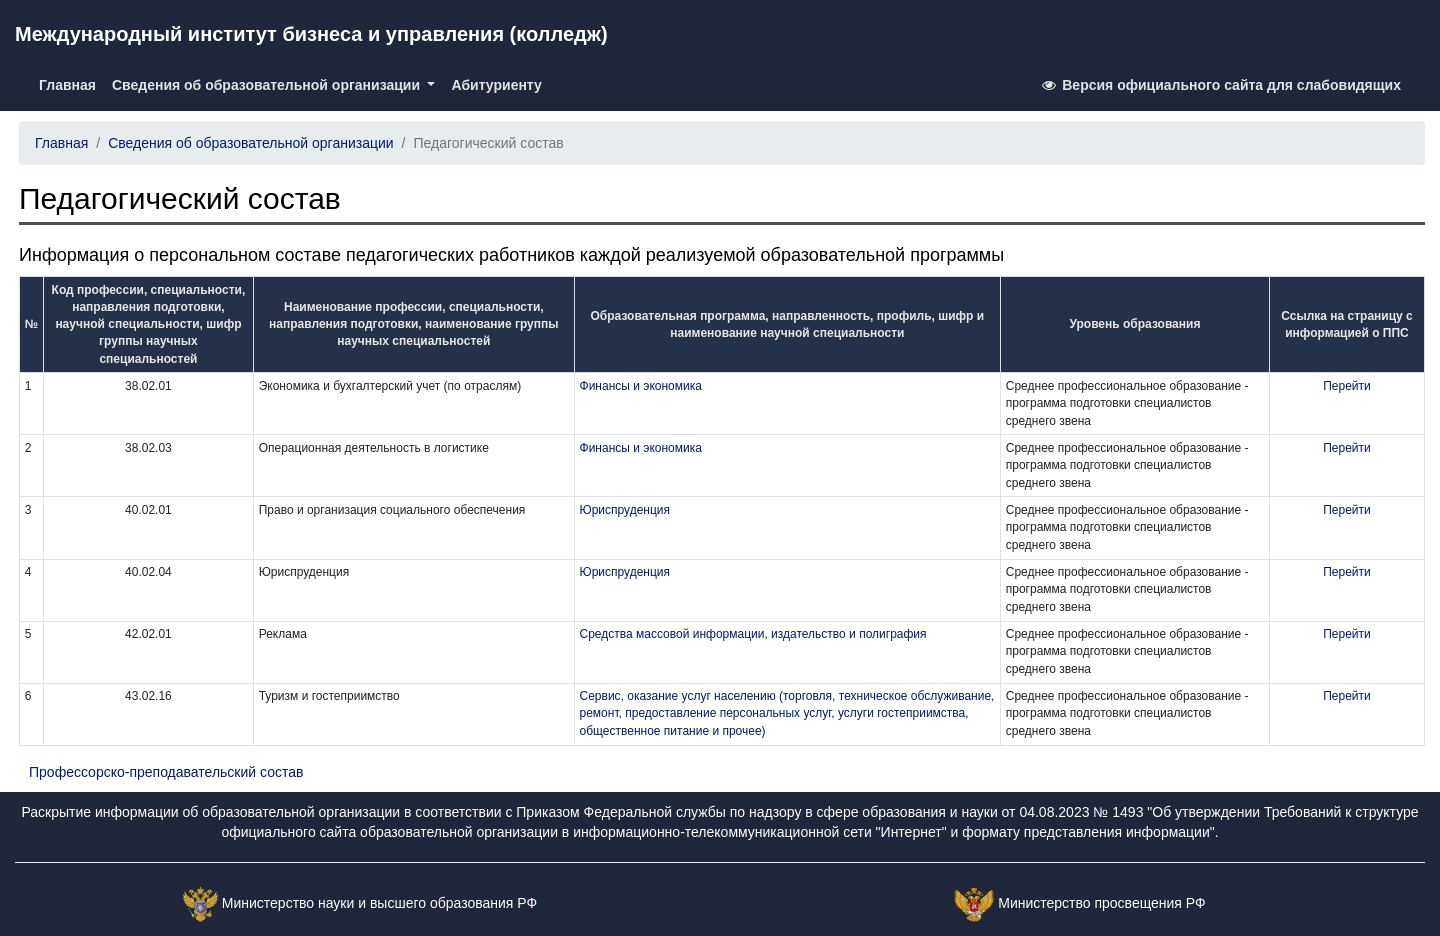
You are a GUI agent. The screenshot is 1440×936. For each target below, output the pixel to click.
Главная (71, 83)
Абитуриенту (496, 85)
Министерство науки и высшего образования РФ (379, 903)
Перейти (1347, 386)
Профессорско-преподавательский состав (166, 772)
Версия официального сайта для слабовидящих (1220, 85)
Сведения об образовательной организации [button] (268, 85)
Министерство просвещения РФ (1101, 903)
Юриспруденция (625, 510)
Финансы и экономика (641, 386)
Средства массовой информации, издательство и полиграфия (753, 634)
